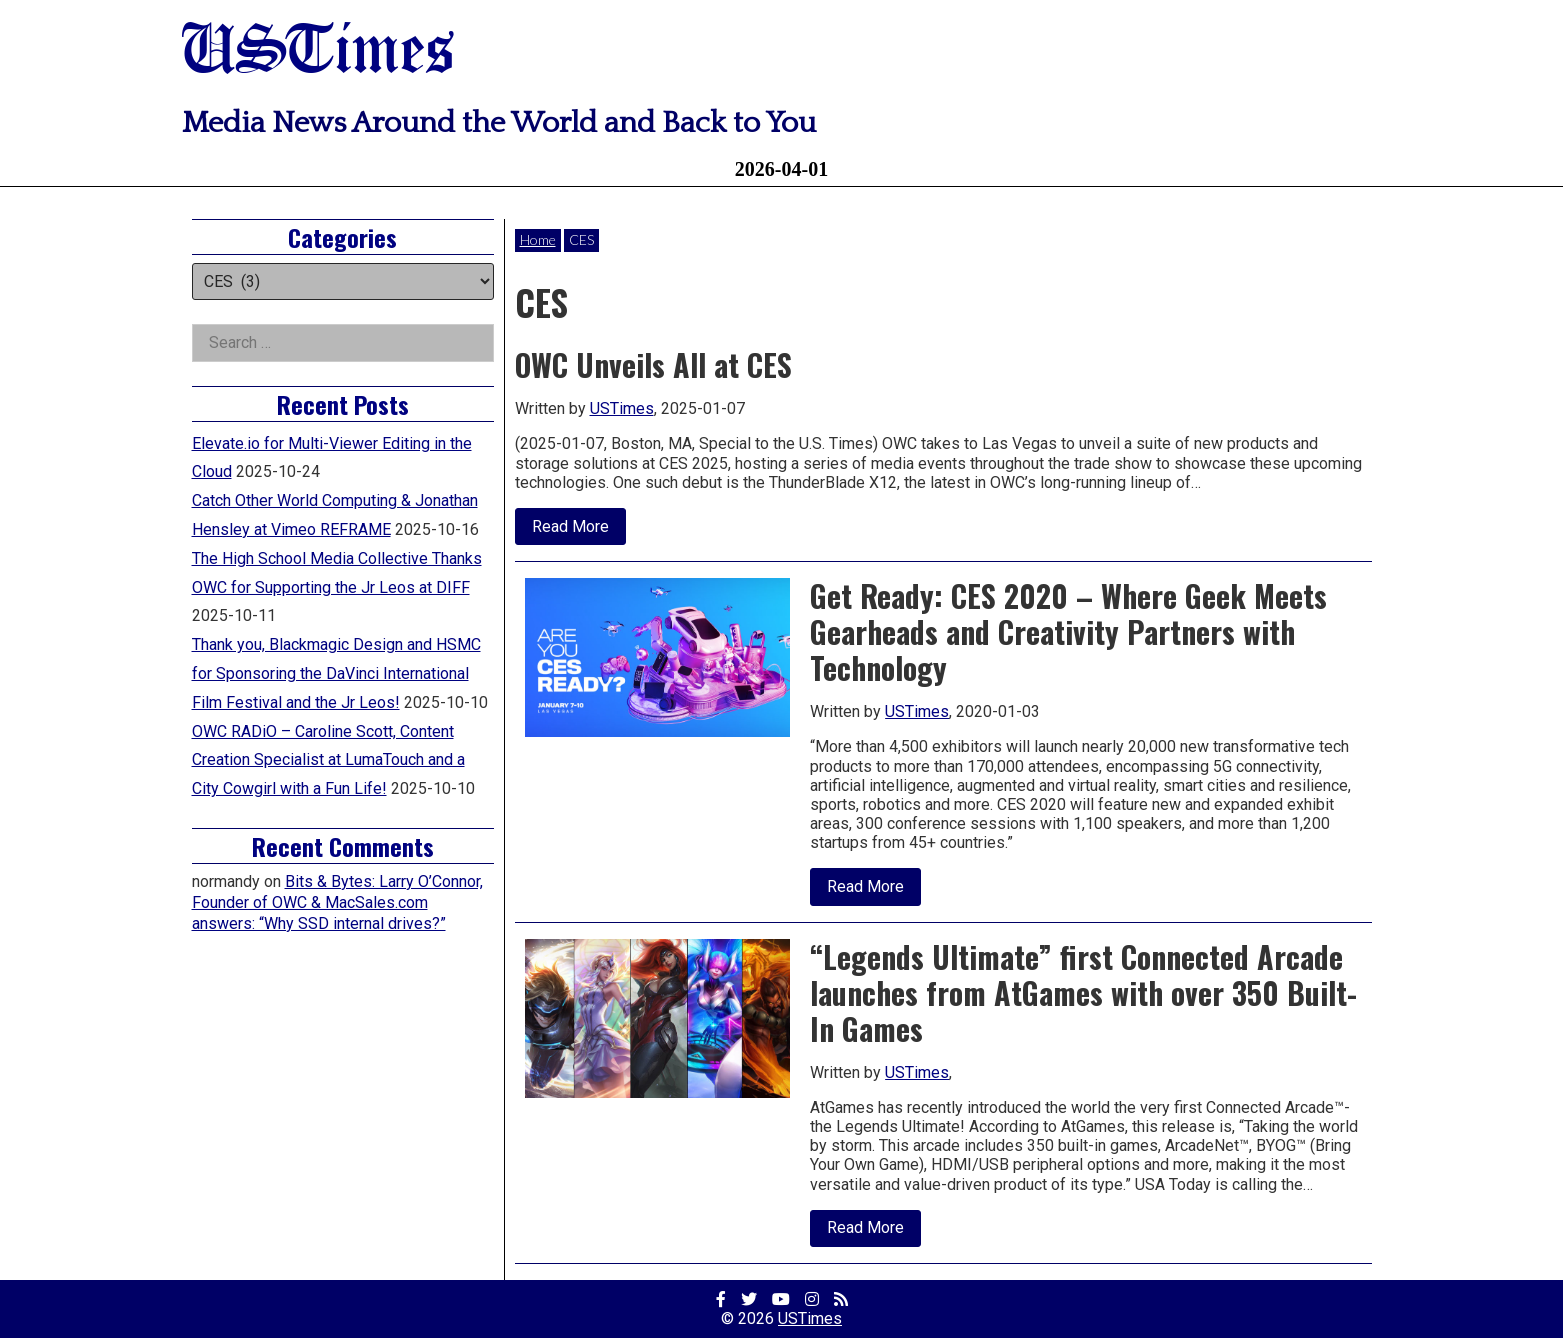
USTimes (318, 52)
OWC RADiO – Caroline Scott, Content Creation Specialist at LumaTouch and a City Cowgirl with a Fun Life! (328, 760)
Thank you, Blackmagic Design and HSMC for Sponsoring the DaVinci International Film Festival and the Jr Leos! (336, 673)
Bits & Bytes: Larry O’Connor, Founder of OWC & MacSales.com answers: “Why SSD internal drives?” (337, 902)
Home (538, 239)
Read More (579, 531)
